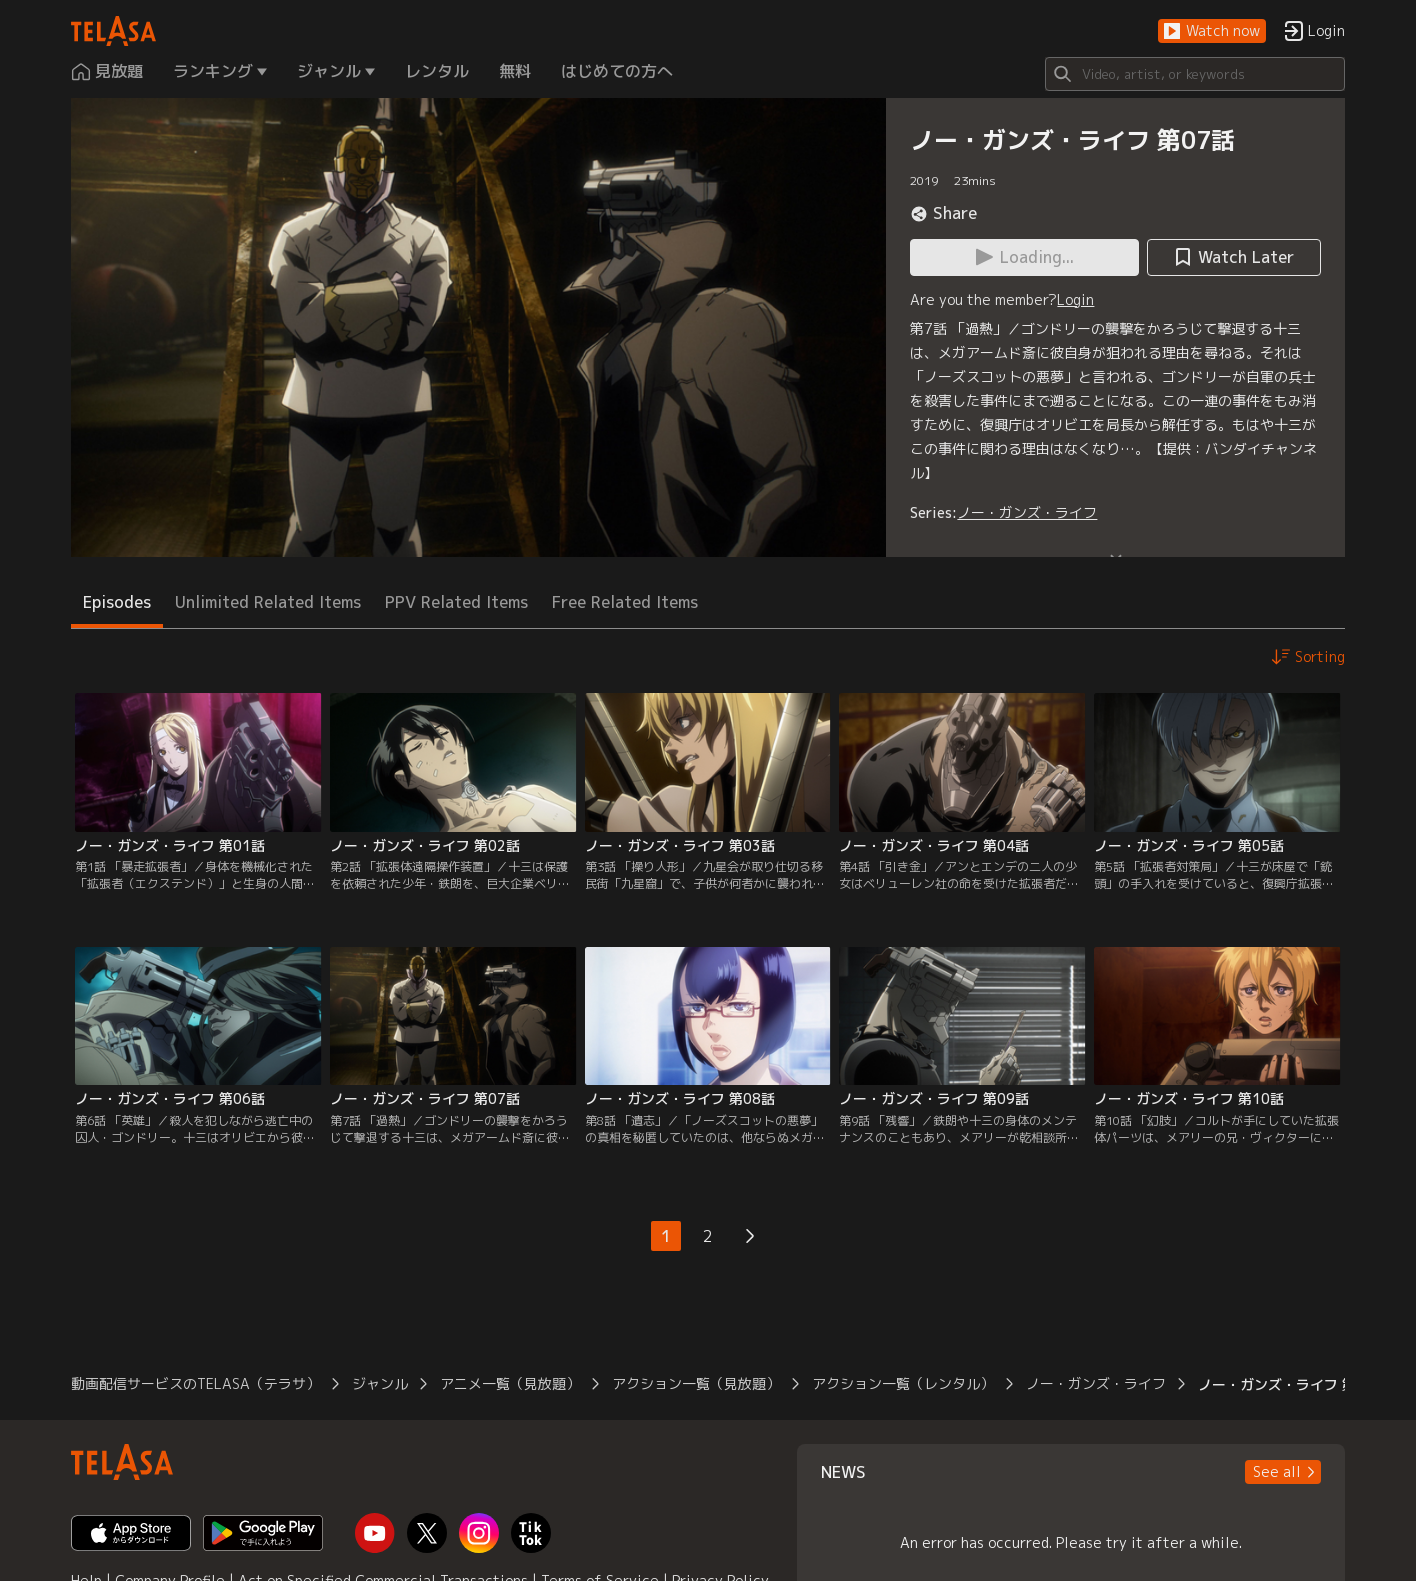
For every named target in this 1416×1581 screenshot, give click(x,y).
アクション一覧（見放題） (696, 1383)
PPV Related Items (456, 602)
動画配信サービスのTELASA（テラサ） (195, 1383)
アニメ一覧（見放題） (510, 1383)
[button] (1212, 31)
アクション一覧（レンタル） (903, 1383)
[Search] (1195, 74)
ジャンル (380, 1383)
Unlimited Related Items (268, 602)
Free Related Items (625, 602)
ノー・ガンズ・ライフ (1027, 512)
